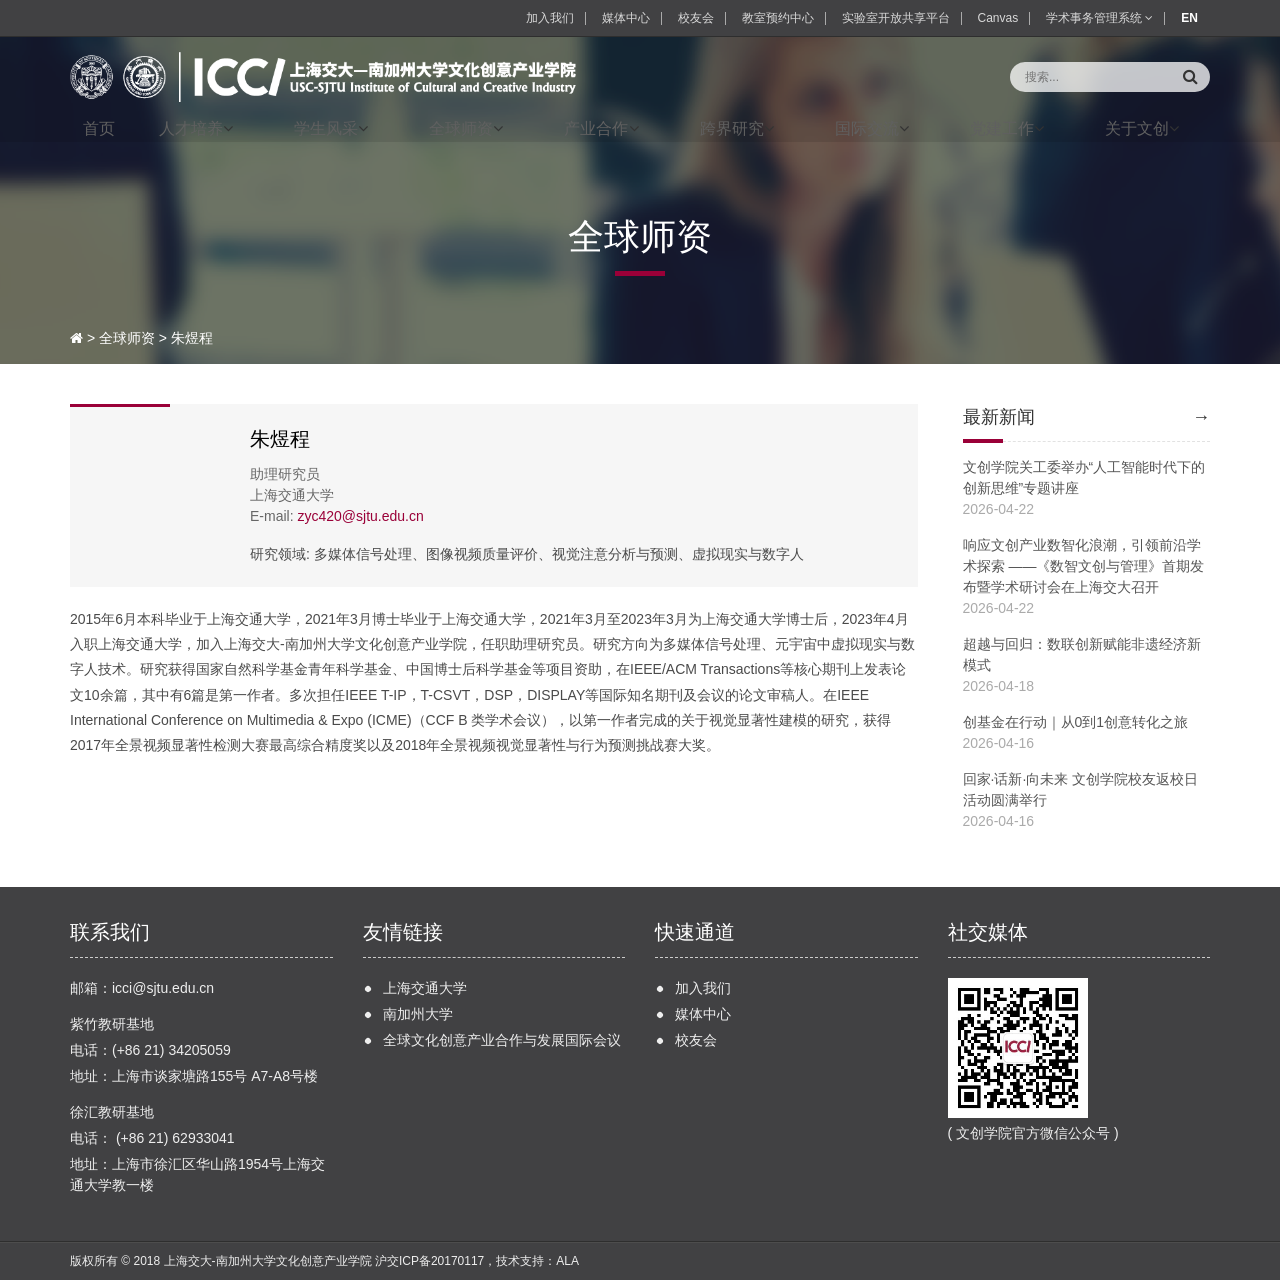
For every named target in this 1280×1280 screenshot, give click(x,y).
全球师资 (127, 338)
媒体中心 (626, 18)
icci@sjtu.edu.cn (163, 988)
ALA (567, 1261)
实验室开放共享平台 (896, 18)
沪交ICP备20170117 (429, 1261)
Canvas (998, 18)
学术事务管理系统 (1099, 18)
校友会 (696, 18)
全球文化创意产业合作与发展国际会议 (502, 1040)
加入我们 (550, 18)
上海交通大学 (425, 988)
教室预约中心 (778, 18)
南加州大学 (418, 1014)
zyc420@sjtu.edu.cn (360, 516)
